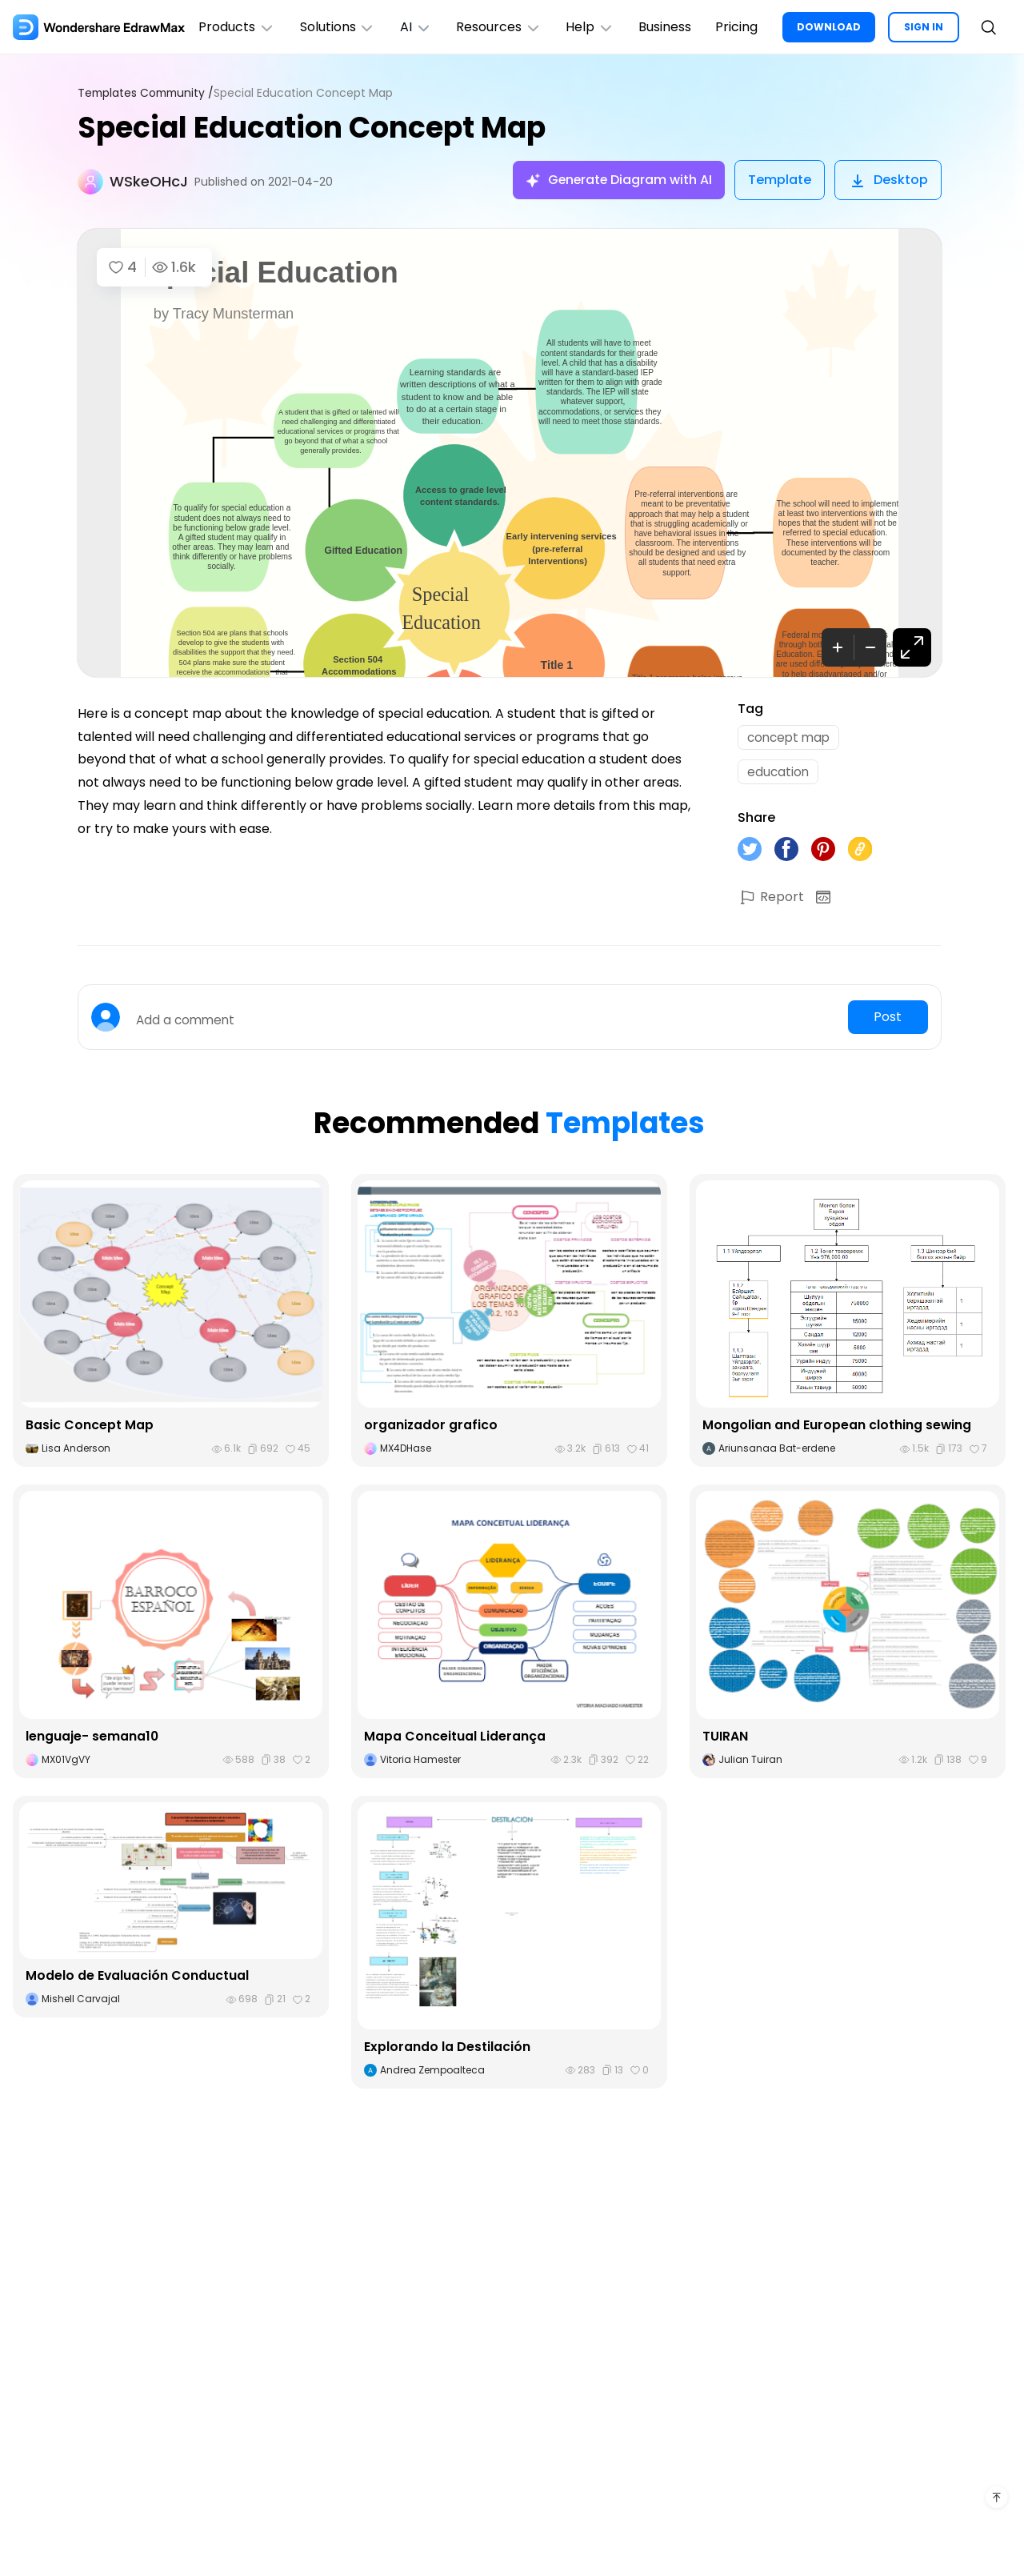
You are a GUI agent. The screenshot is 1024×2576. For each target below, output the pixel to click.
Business (672, 27)
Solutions (339, 27)
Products (236, 27)
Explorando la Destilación (447, 2050)
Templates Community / (148, 93)
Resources (503, 27)
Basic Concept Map (90, 1429)
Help (595, 27)
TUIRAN (725, 1740)
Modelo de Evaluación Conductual (138, 1980)
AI (418, 27)
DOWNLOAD (838, 17)
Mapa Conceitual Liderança (455, 1740)
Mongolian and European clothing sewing (837, 1429)
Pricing (745, 27)
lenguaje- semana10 (92, 1740)
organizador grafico (431, 1429)
